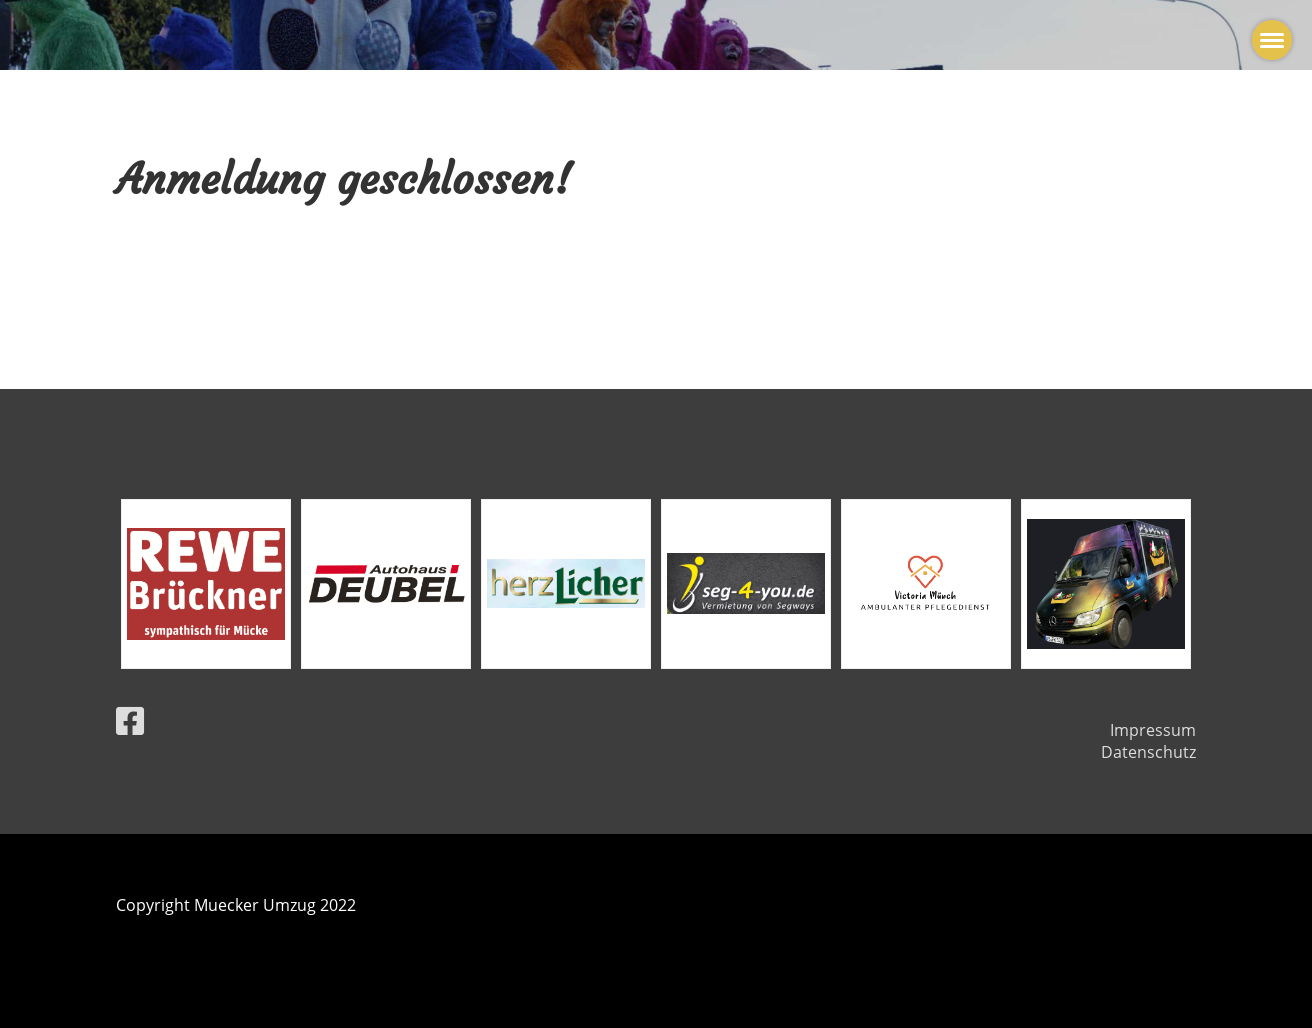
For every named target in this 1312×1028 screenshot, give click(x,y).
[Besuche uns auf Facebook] (130, 720)
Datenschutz (1148, 752)
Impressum (1153, 730)
